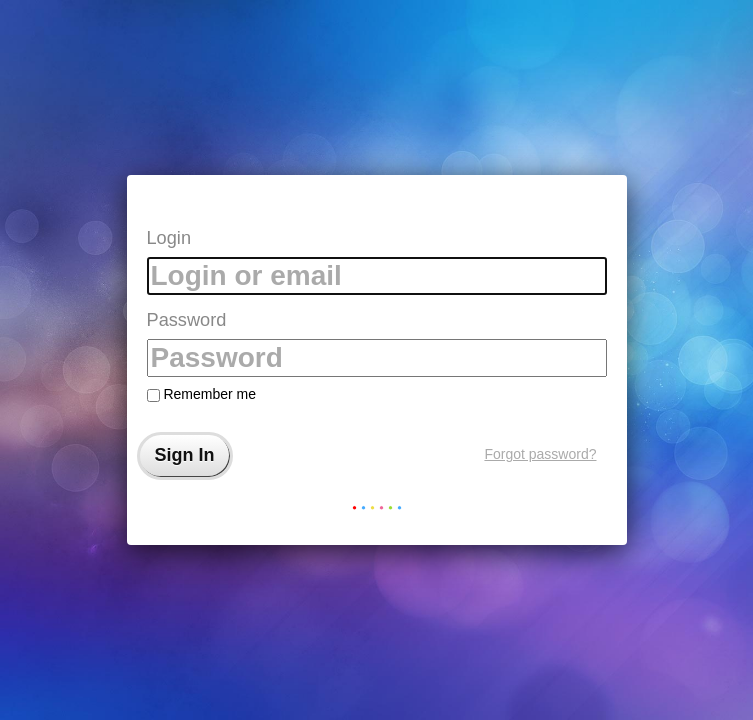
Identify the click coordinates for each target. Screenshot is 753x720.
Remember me (201, 394)
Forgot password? (540, 454)
